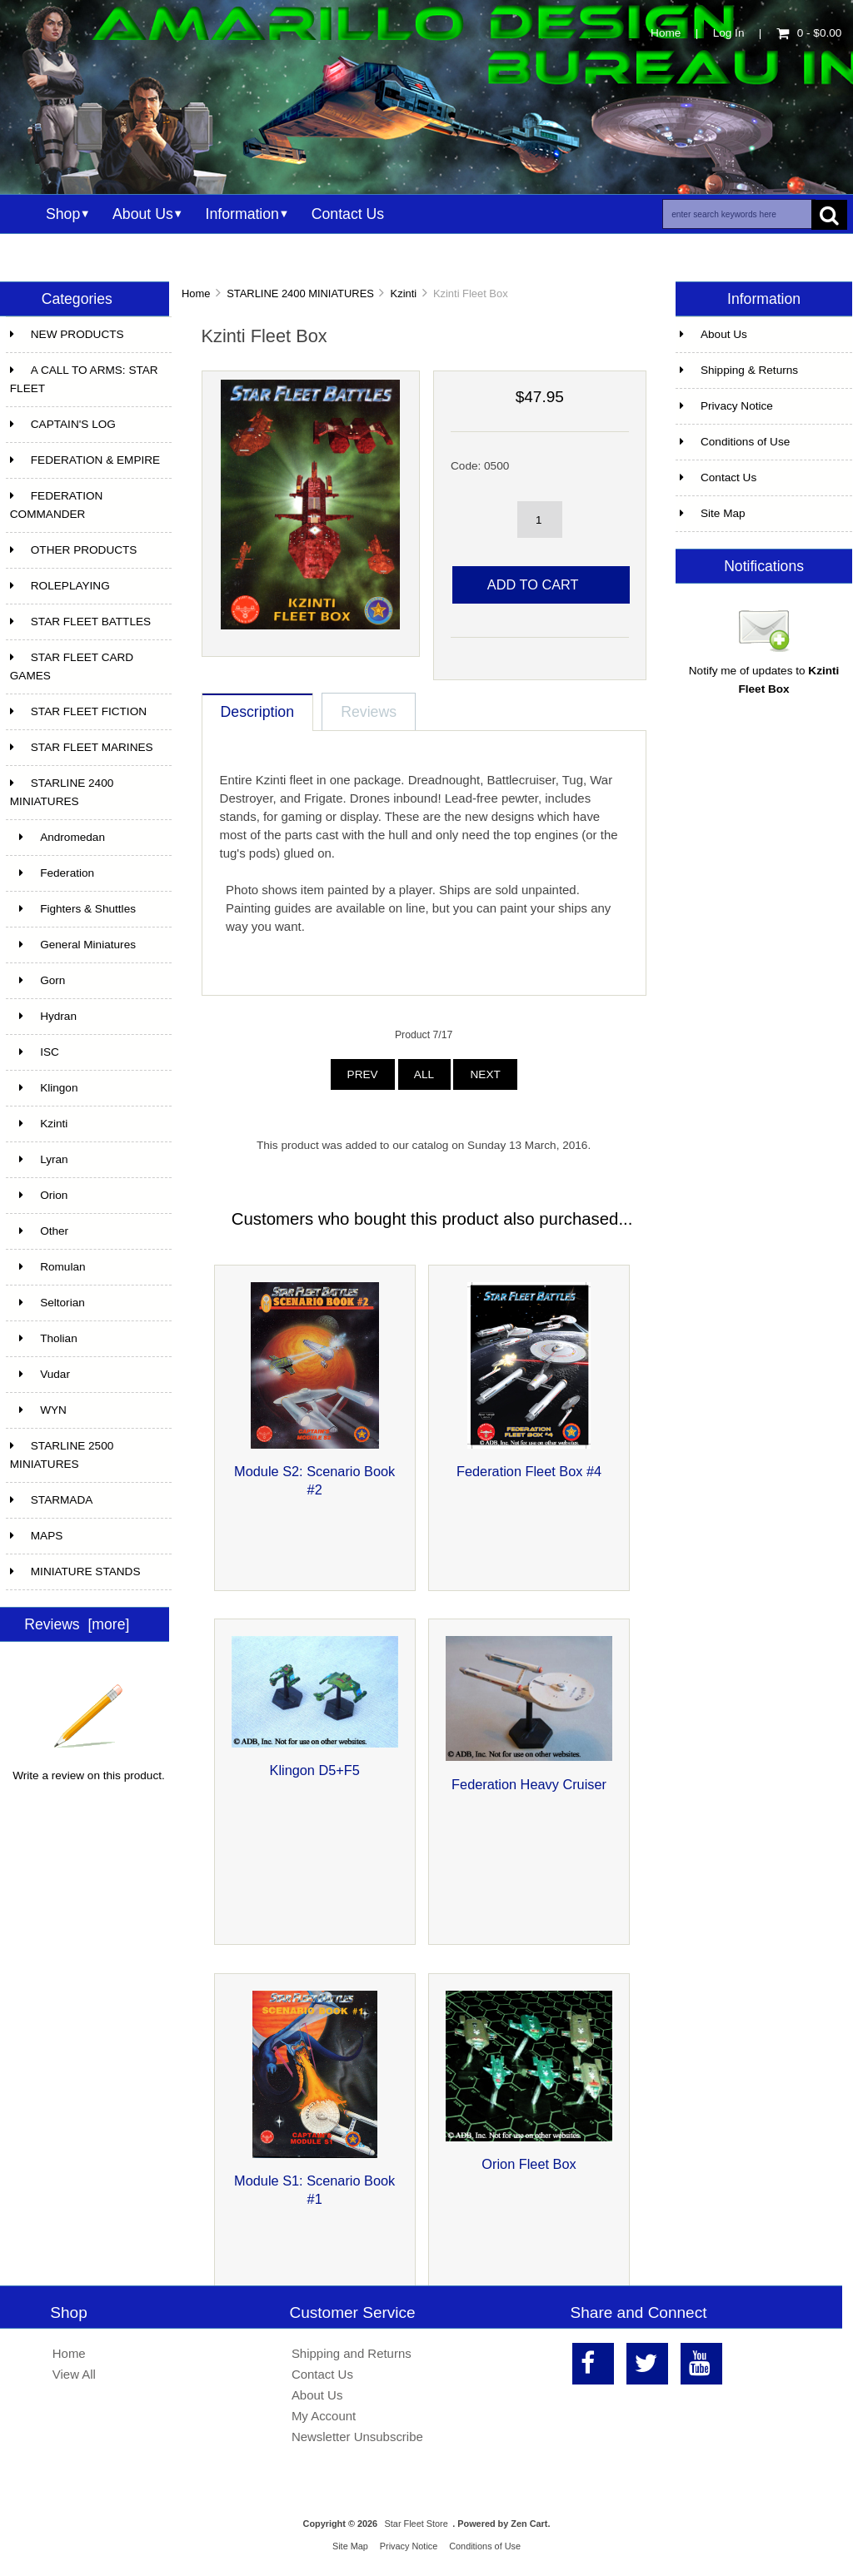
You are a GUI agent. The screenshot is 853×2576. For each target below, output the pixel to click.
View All (74, 2374)
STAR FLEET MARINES (81, 747)
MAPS (36, 1535)
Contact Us (348, 214)
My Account (324, 2416)
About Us (142, 214)
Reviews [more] (76, 1624)
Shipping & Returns (739, 370)
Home (666, 33)
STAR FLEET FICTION (78, 711)
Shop (63, 214)
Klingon (44, 1088)
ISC (34, 1052)
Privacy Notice (726, 406)
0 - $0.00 (809, 33)
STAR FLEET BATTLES (80, 621)
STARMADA (51, 1500)
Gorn (38, 980)
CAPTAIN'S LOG (63, 424)
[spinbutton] (539, 519)
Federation (52, 873)
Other (39, 1231)
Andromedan (57, 837)
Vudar (40, 1374)
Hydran (43, 1016)
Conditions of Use (735, 441)
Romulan (48, 1267)
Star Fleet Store (416, 2524)
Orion (39, 1195)
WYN (38, 1410)
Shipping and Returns (352, 2353)
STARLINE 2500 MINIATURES (61, 1455)
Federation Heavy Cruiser (528, 1784)
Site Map (713, 513)
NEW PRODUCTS (67, 334)
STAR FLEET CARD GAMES (71, 666)
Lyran (39, 1159)
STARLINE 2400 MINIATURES (300, 293)
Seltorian (47, 1302)
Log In (729, 33)
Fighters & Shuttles (73, 909)
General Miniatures (73, 944)
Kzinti (404, 293)
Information (242, 214)
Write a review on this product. (88, 1769)
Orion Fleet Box (528, 2163)
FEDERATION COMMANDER (56, 505)
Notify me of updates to (764, 673)
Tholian (43, 1338)
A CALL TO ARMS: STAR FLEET (84, 379)
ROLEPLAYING (60, 585)
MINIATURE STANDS (75, 1571)
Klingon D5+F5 (315, 1770)
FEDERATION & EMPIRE (85, 460)
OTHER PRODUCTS (73, 550)
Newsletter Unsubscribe (357, 2436)
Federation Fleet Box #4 (528, 1471)
